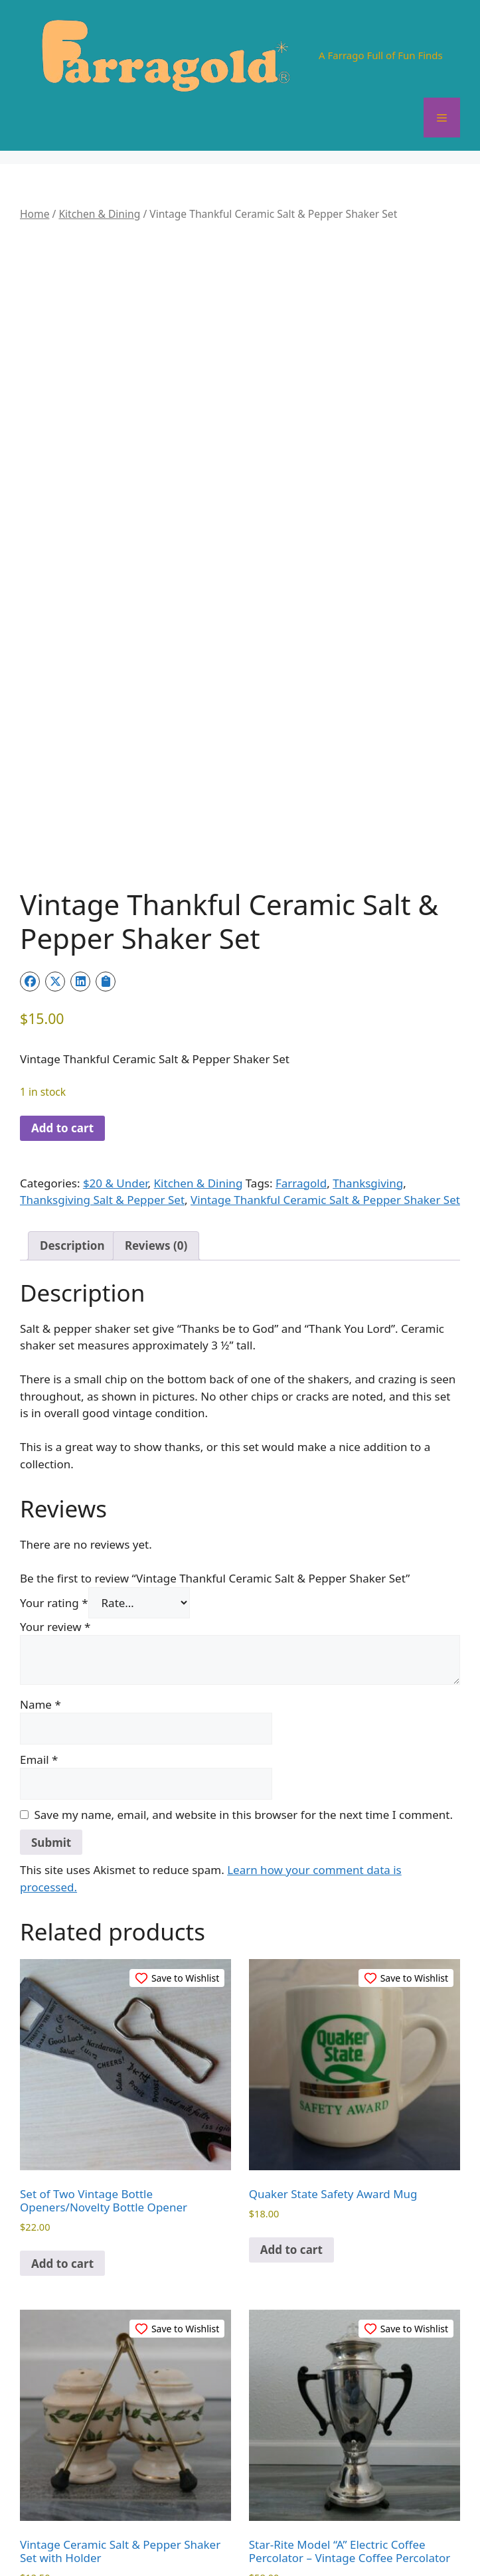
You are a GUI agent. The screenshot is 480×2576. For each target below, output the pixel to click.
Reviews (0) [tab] (156, 1047)
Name (40, 1505)
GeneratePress (312, 2554)
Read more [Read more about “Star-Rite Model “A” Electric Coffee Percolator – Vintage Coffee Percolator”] (290, 2415)
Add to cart (62, 929)
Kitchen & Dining (99, 214)
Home (34, 214)
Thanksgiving (368, 983)
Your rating (54, 1403)
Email (39, 1560)
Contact (165, 2530)
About (120, 2530)
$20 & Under (115, 983)
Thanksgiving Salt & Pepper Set (102, 1001)
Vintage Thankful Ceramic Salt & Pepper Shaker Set (325, 1001)
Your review (55, 1427)
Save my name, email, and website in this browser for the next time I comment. (244, 1615)
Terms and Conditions (323, 2530)
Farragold (301, 983)
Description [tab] (72, 1047)
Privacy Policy (228, 2530)
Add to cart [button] (62, 2064)
